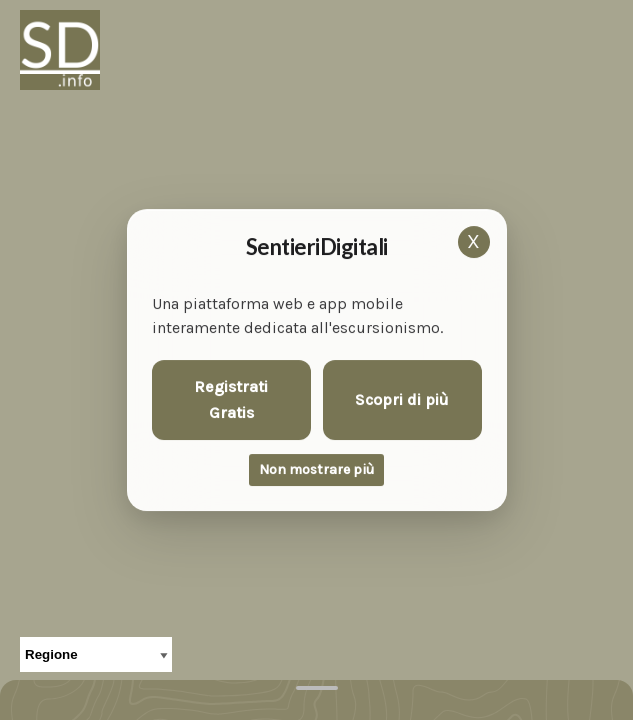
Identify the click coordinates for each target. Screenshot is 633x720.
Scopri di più (402, 399)
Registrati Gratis (231, 399)
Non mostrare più (316, 469)
